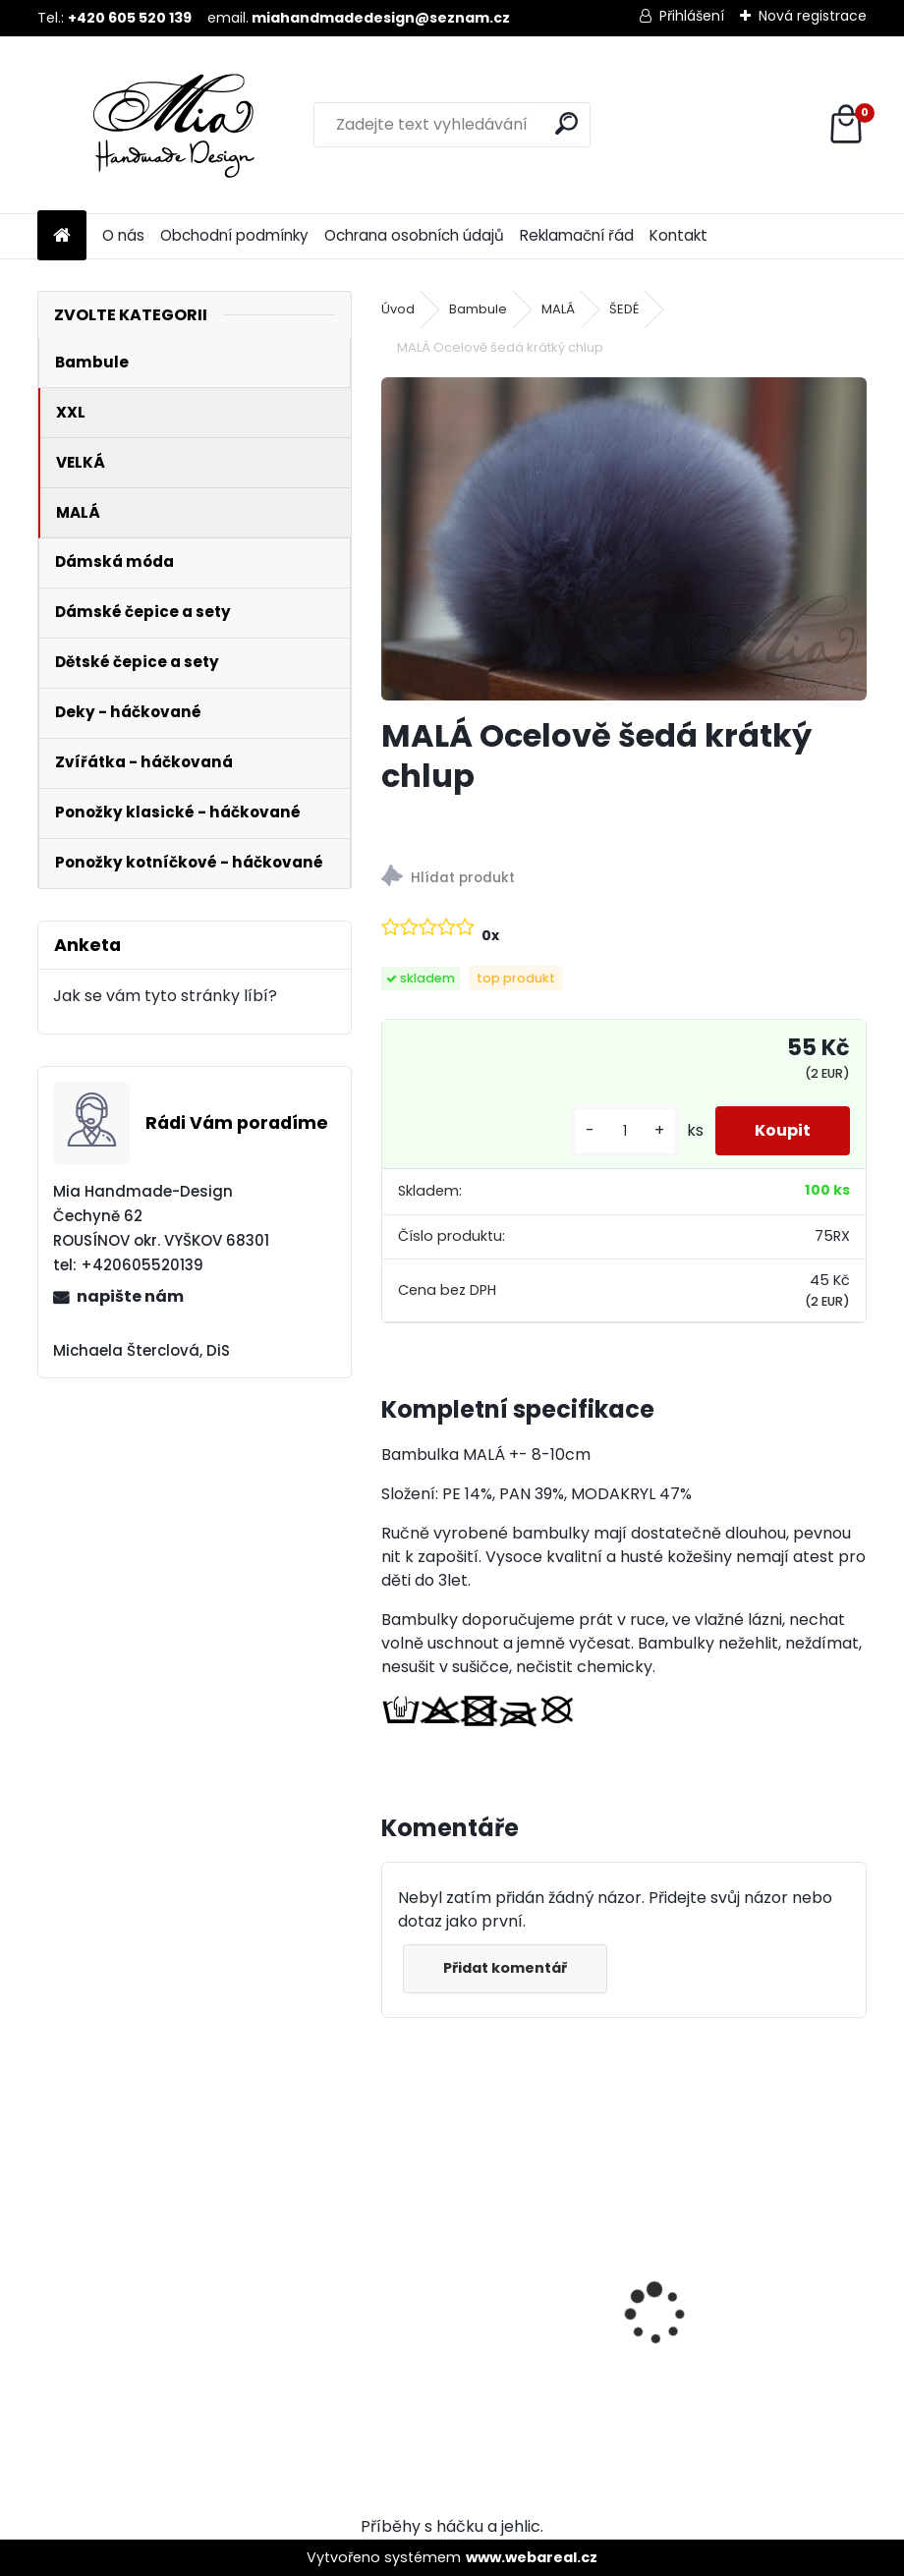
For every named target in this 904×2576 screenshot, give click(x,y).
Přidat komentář (505, 1968)
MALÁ (558, 309)
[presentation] (392, 2279)
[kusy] (625, 1131)
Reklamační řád (577, 235)
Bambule (478, 309)
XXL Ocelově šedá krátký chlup (738, 2280)
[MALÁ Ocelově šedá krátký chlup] (624, 538)
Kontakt (678, 235)
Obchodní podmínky (234, 235)
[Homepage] (61, 236)
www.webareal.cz (531, 2557)
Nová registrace (813, 16)
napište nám (130, 1296)
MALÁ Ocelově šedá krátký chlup (495, 2280)
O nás (123, 235)
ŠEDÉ (624, 309)
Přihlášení (691, 16)
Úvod (398, 309)
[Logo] (172, 124)
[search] (566, 123)
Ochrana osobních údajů (414, 235)
